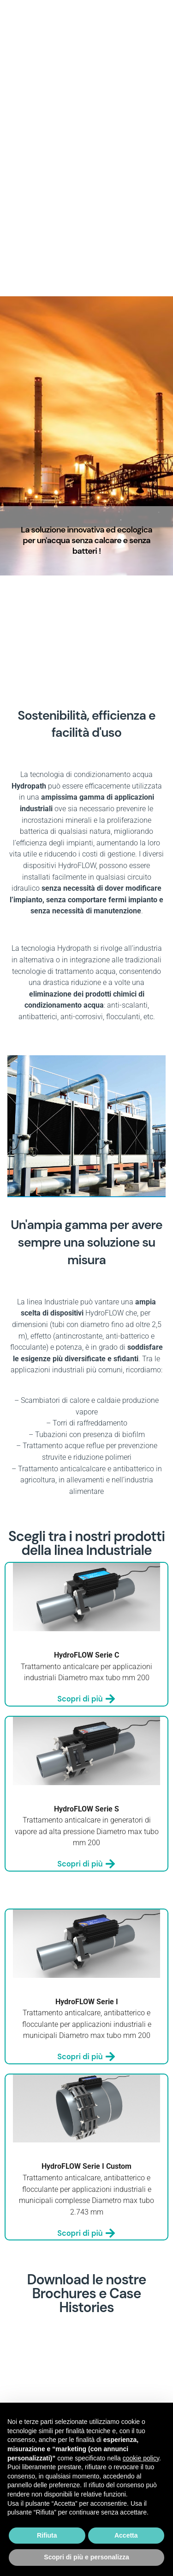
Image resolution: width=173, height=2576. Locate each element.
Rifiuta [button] (47, 2535)
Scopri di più (86, 1699)
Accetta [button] (126, 2535)
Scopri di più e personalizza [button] (86, 2557)
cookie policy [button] (141, 2458)
